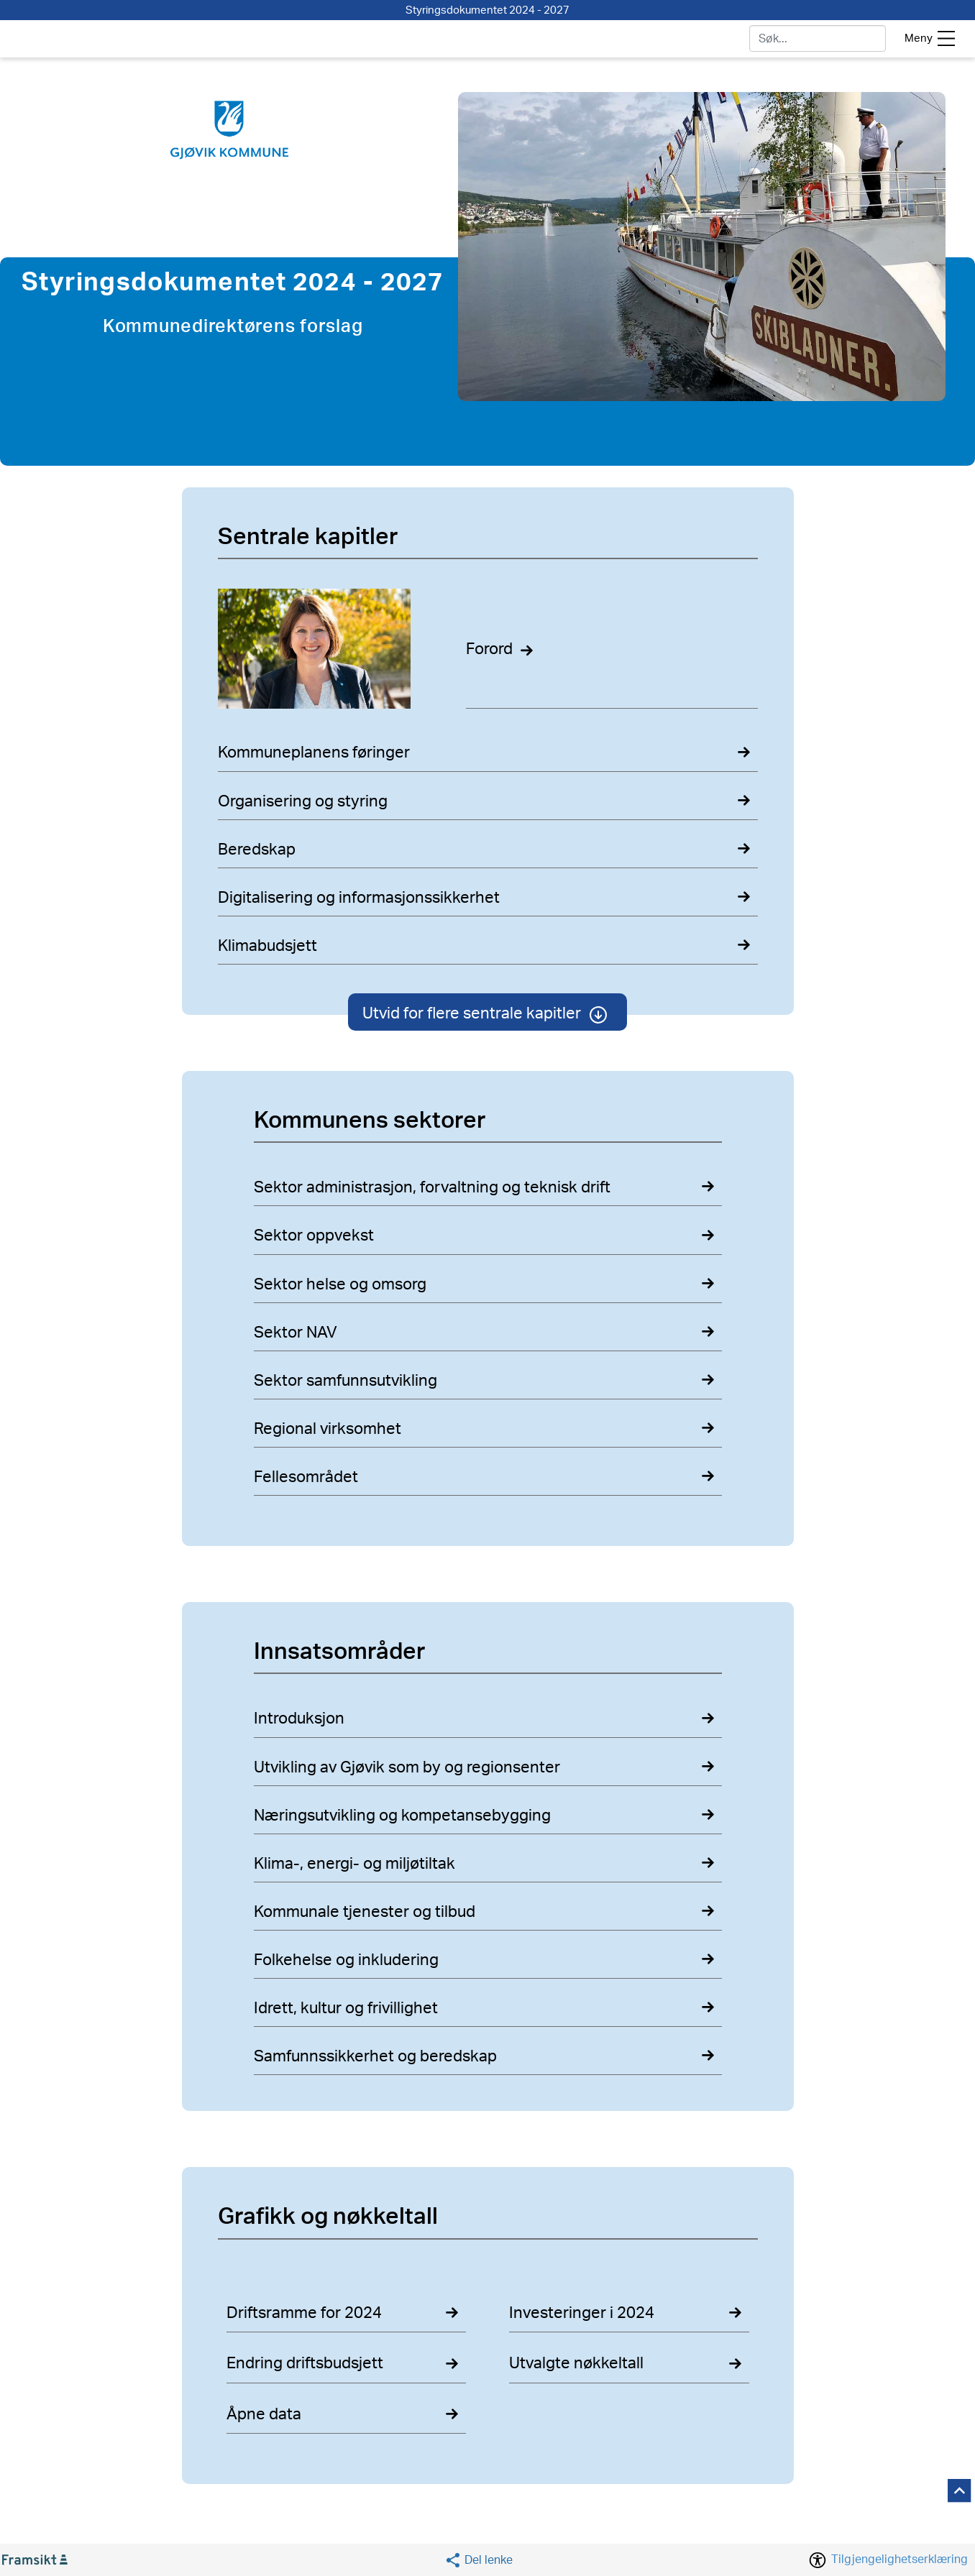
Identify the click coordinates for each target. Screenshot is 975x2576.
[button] (478, 2560)
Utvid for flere (487, 1013)
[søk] (817, 38)
